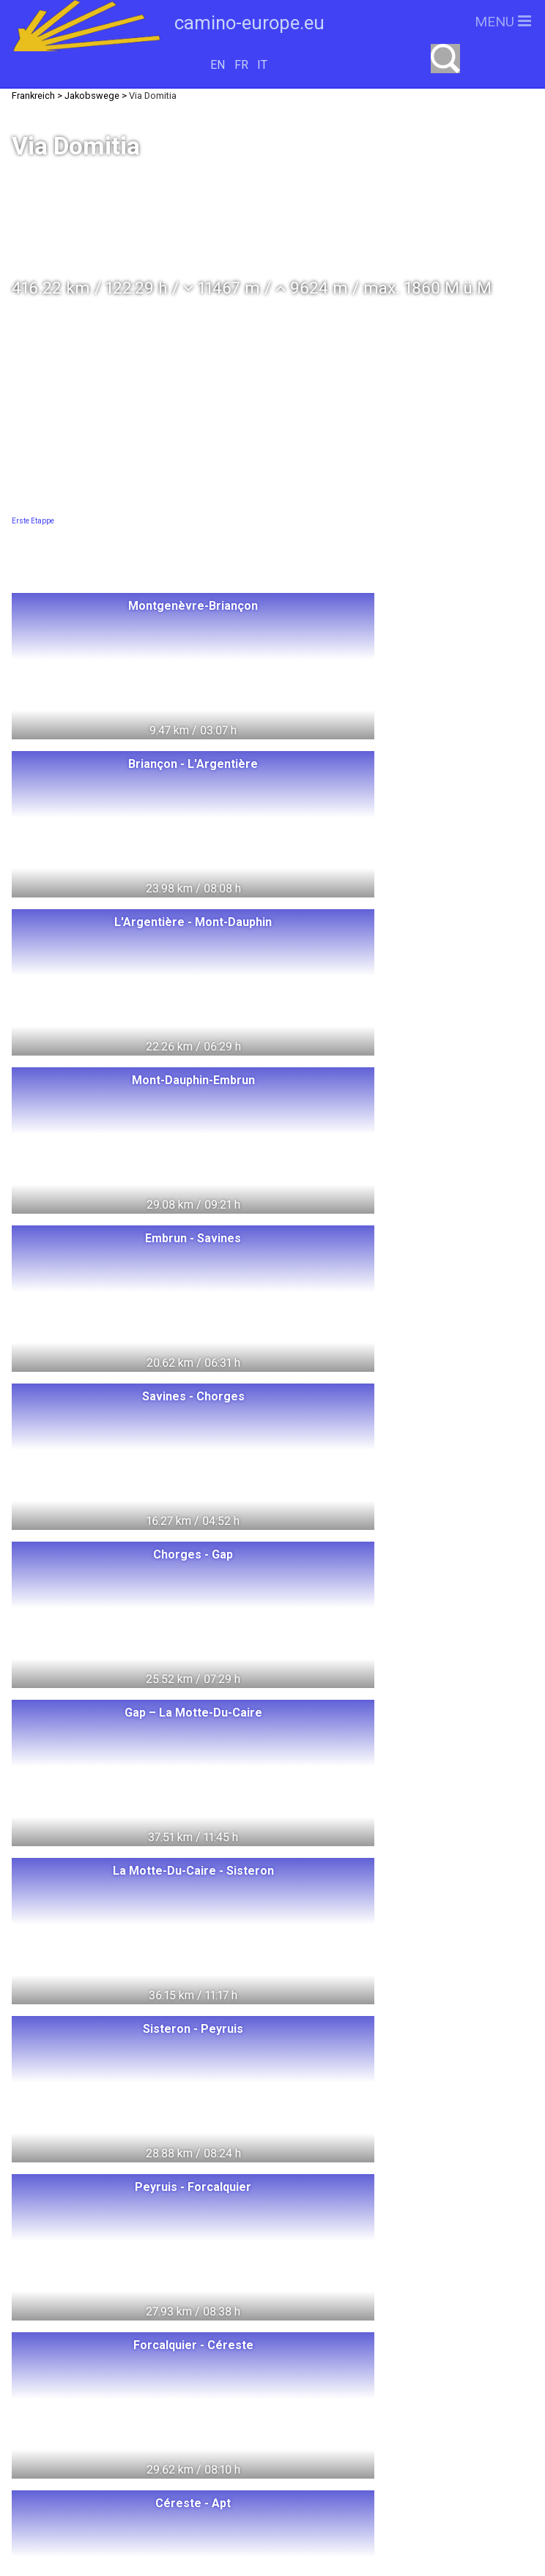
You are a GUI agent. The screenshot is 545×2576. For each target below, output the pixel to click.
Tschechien (180, 2450)
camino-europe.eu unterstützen (405, 2344)
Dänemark (88, 2396)
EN (217, 65)
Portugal (89, 2450)
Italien (52, 2423)
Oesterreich (185, 2396)
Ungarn (223, 2315)
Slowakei (92, 2477)
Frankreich (132, 2423)
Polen (153, 2315)
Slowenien (181, 2477)
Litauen (186, 2342)
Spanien (220, 2423)
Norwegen (101, 2342)
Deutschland (92, 2369)
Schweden (192, 2369)
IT (262, 65)
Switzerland (68, 2315)
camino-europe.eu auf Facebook (406, 2390)
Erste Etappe (33, 521)
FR (241, 65)
